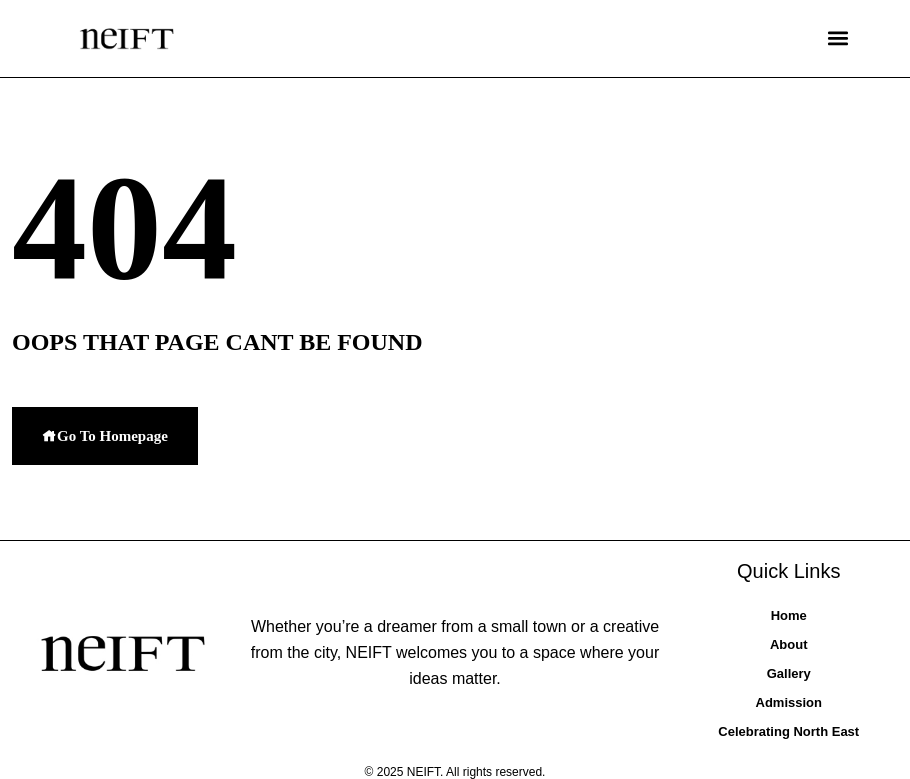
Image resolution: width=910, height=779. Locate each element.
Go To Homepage (105, 436)
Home (789, 615)
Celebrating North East (788, 731)
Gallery (789, 673)
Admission (789, 702)
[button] (837, 38)
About (789, 644)
